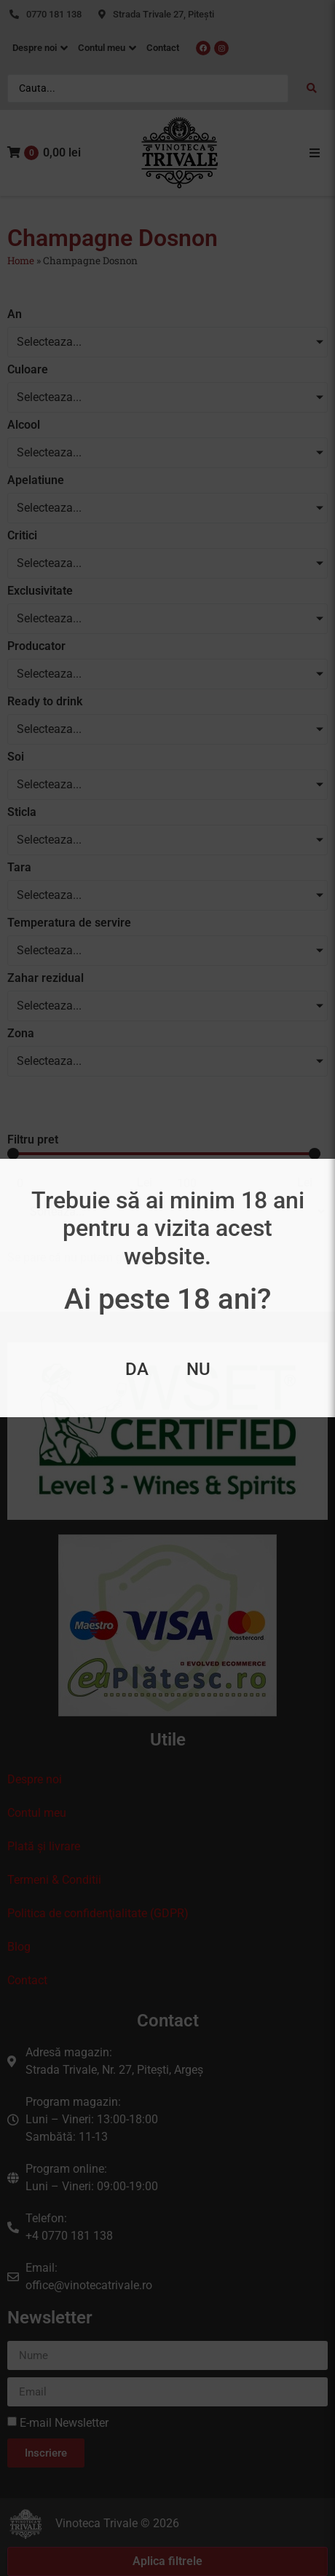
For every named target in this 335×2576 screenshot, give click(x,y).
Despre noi (34, 1779)
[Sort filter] (171, 1211)
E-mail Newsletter (64, 2423)
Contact (27, 1980)
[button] (315, 153)
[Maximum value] (228, 1183)
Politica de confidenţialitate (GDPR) (98, 1913)
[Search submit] (312, 88)
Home (20, 260)
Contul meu (36, 1813)
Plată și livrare (43, 1846)
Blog (19, 1947)
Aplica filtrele (167, 2561)
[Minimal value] (163, 1154)
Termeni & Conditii (54, 1880)
